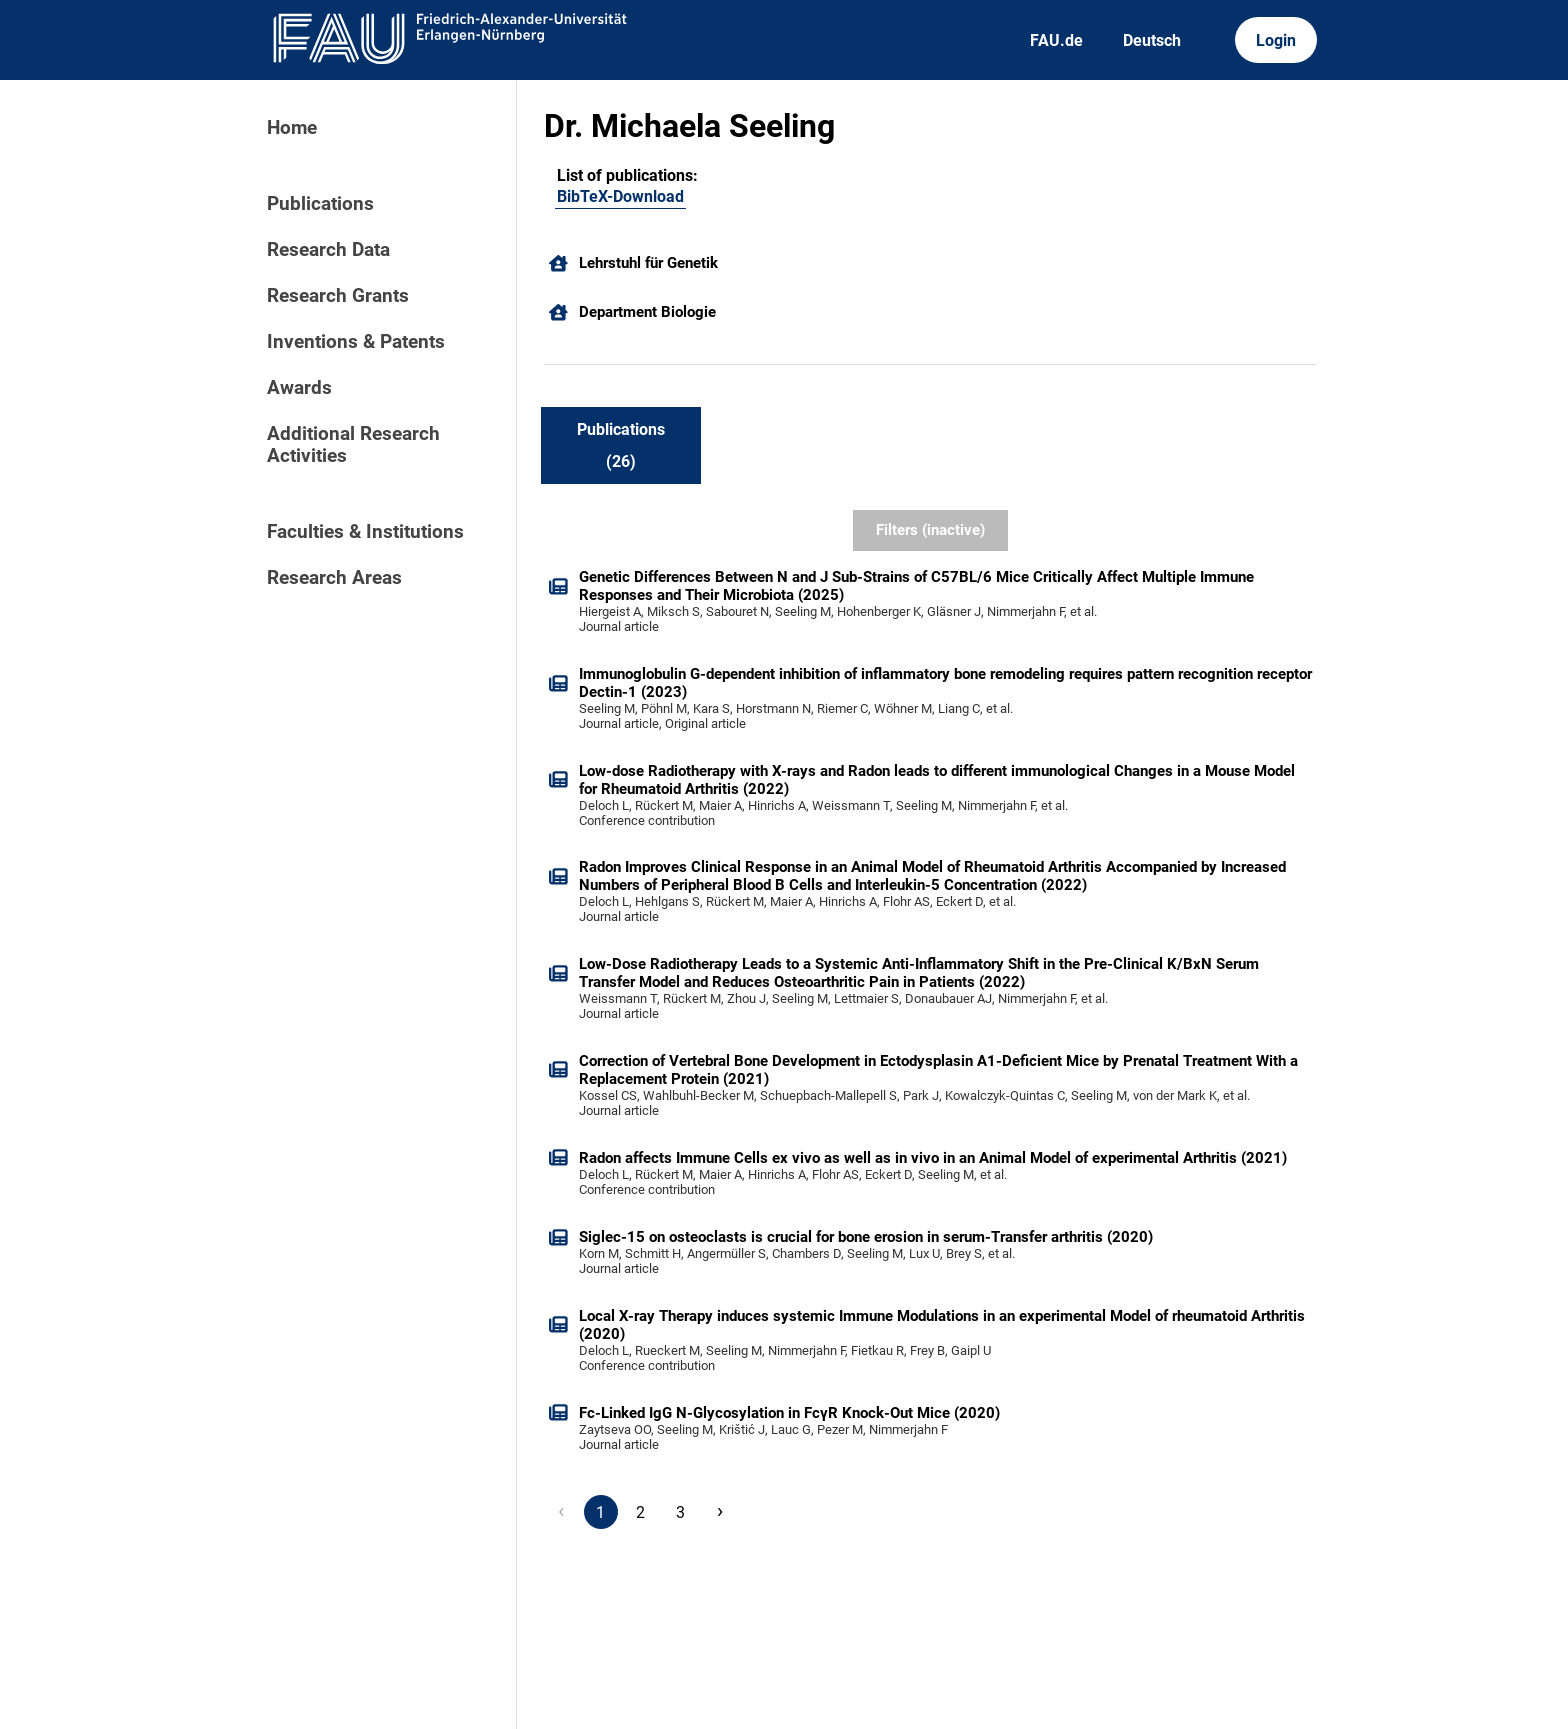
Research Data (328, 250)
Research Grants (338, 296)
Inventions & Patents (356, 342)
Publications (320, 204)
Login (1276, 40)
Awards (299, 388)
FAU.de (1056, 40)
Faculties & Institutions (365, 532)
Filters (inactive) (930, 530)
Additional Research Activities (353, 445)
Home (292, 128)
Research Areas (334, 578)
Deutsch (1152, 40)
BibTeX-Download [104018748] (620, 196)
